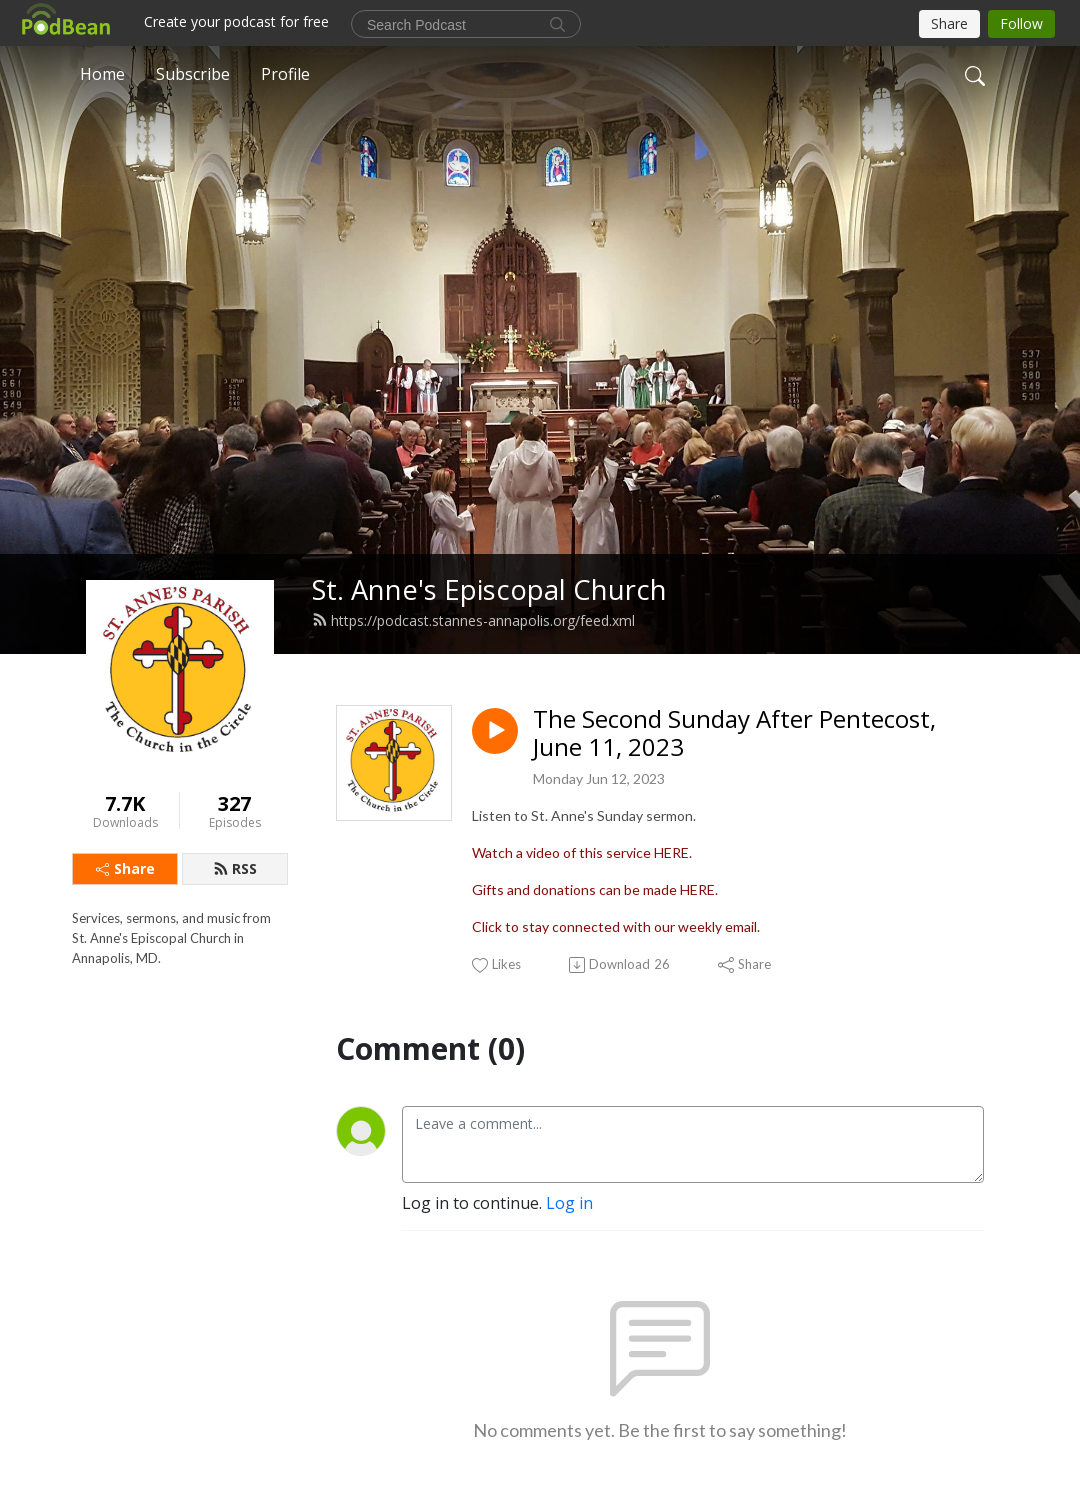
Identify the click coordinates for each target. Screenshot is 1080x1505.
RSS (235, 868)
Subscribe (193, 74)
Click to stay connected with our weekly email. (616, 926)
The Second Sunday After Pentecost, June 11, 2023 (734, 734)
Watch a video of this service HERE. (582, 852)
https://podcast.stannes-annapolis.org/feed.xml (473, 620)
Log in (569, 1203)
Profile (285, 74)
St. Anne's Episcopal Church (489, 589)
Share (125, 868)
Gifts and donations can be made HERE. (595, 889)
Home (102, 74)
